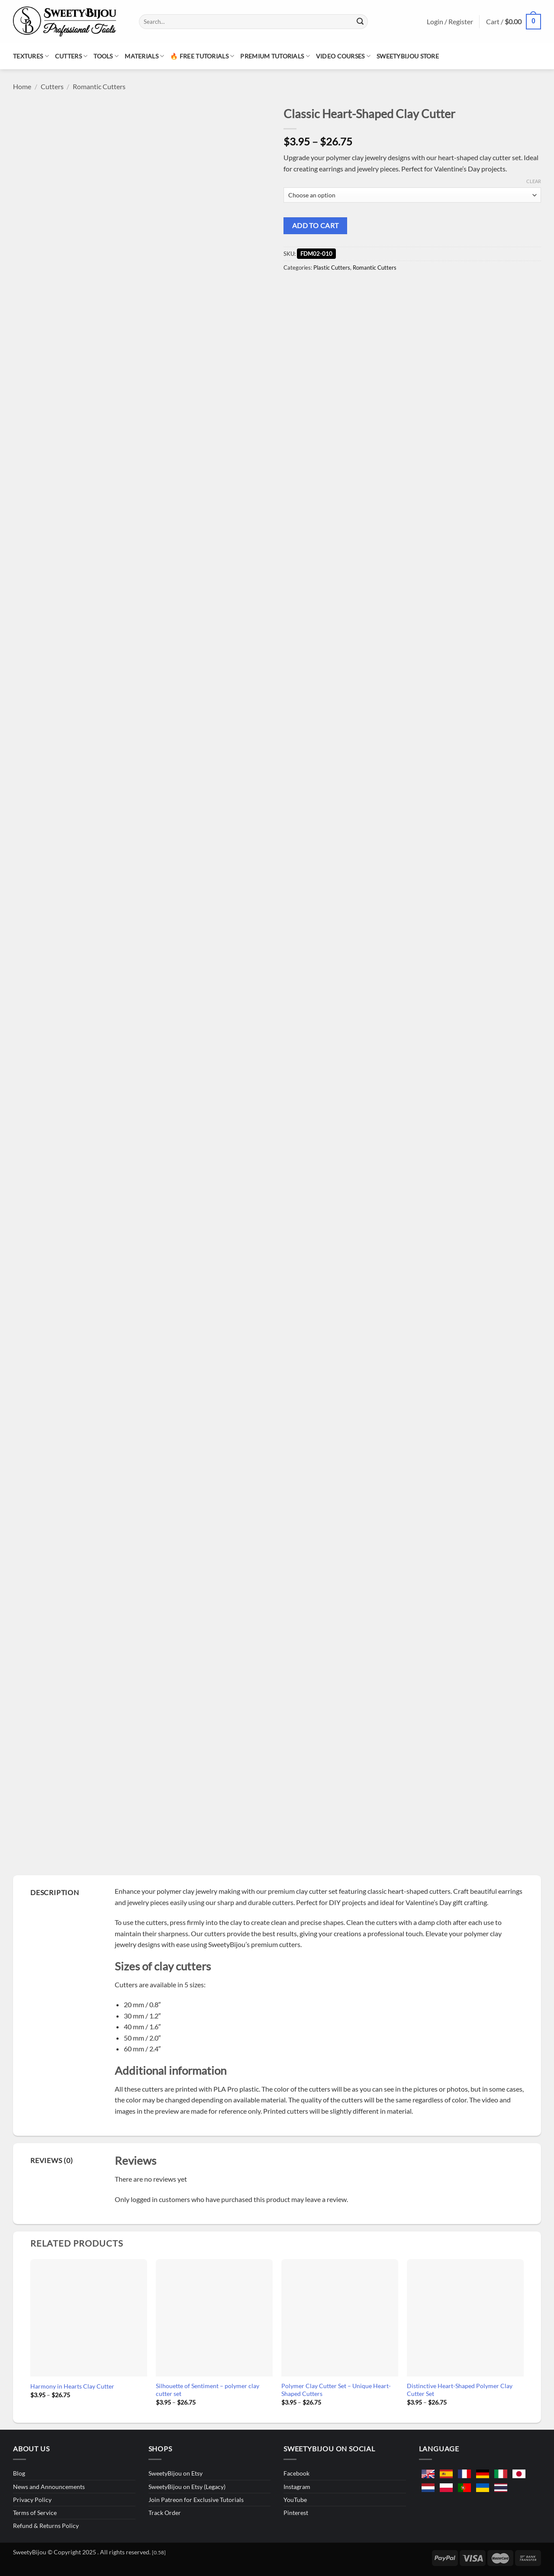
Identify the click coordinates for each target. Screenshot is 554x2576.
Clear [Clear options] (533, 181)
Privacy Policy (32, 2499)
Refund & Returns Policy (46, 2525)
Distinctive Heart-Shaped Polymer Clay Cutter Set (459, 2390)
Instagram (296, 2486)
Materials (144, 56)
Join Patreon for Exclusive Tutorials (196, 2499)
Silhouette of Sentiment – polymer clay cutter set (207, 2390)
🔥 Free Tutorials (202, 56)
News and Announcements (49, 2486)
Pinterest (295, 2512)
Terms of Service (35, 2512)
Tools (106, 56)
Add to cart (315, 225)
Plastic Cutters (331, 267)
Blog (19, 2473)
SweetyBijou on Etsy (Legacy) (186, 2486)
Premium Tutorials (274, 56)
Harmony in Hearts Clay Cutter (72, 2386)
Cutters (71, 56)
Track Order (164, 2512)
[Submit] (360, 21)
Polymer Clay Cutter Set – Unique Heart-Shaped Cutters (336, 2390)
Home (22, 86)
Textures (31, 56)
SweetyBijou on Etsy (175, 2473)
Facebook (296, 2473)
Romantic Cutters (99, 86)
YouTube (295, 2499)
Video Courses (343, 56)
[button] (513, 22)
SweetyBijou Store (408, 56)
